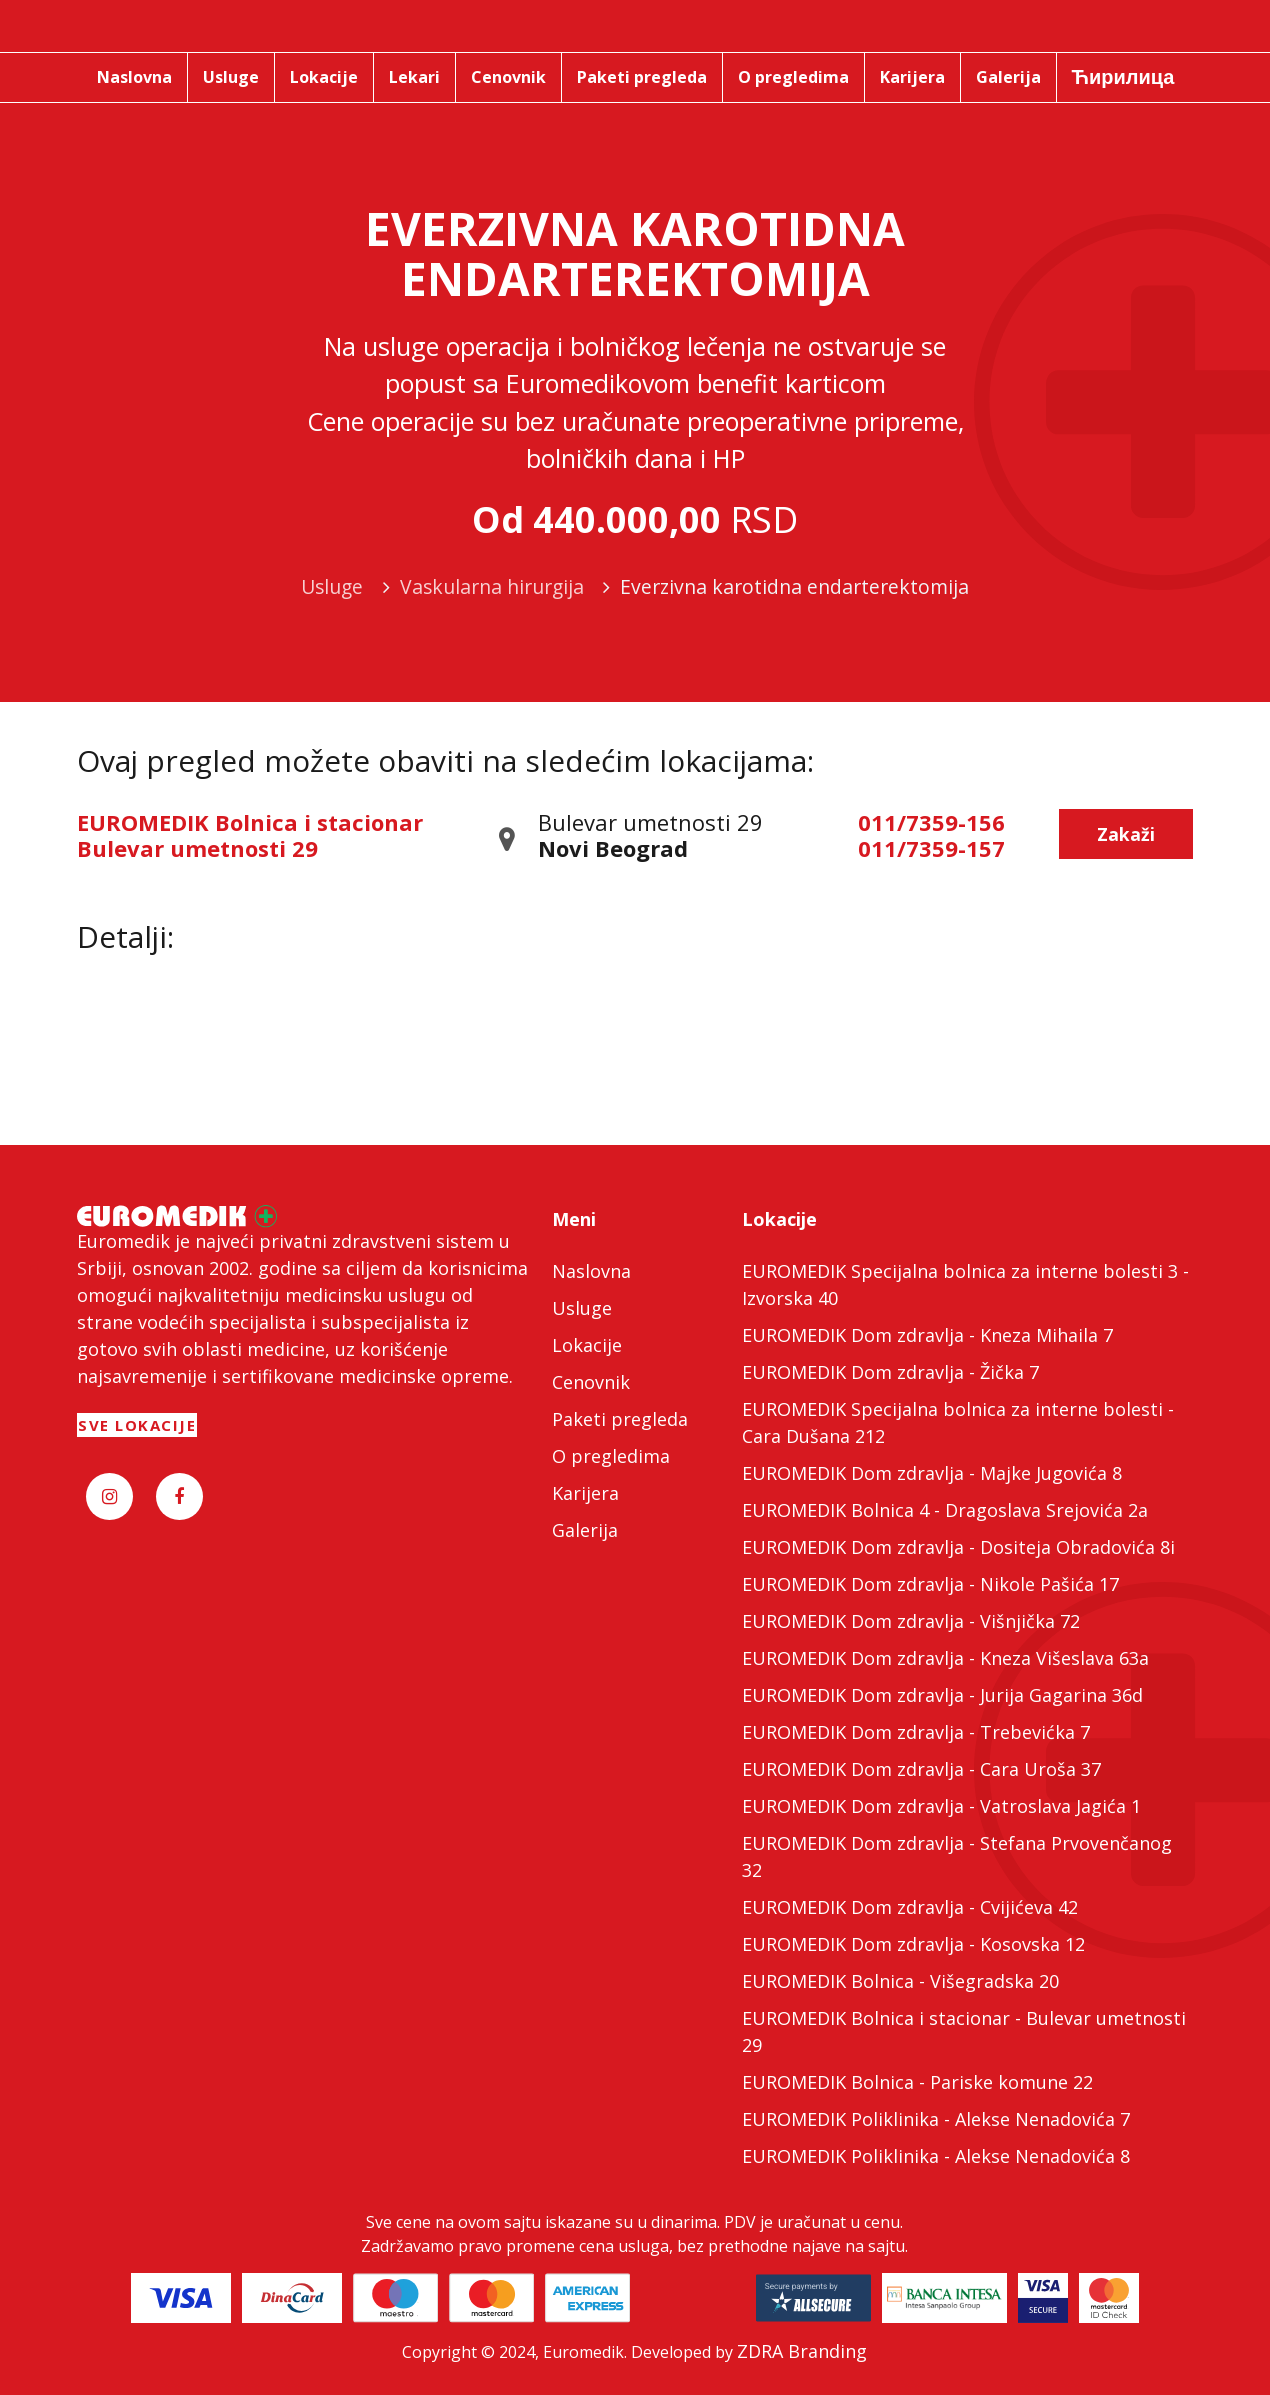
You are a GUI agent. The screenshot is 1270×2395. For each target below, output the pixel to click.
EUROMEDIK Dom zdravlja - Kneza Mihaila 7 (927, 1335)
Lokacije (587, 1345)
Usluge (582, 1308)
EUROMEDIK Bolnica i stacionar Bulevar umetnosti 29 (250, 835)
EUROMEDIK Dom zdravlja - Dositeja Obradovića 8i (958, 1547)
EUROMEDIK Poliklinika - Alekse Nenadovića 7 (936, 2119)
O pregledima (611, 1456)
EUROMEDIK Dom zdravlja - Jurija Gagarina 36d (942, 1695)
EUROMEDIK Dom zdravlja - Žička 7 (890, 1372)
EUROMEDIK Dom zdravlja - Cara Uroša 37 (921, 1769)
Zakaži (1126, 834)
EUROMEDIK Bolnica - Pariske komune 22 (917, 2082)
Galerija (585, 1530)
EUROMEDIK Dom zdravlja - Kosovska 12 (913, 1944)
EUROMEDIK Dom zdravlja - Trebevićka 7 (916, 1732)
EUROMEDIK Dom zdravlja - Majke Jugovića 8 (932, 1473)
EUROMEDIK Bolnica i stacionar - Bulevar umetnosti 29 (964, 2031)
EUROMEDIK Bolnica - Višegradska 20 (900, 1981)
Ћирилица (1123, 76)
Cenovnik (591, 1382)
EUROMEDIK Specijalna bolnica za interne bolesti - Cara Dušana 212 (958, 1422)
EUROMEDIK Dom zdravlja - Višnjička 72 (911, 1621)
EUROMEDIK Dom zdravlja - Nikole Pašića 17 (930, 1584)
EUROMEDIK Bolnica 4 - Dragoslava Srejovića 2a (945, 1510)
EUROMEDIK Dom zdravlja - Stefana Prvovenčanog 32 (957, 1856)
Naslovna (591, 1271)
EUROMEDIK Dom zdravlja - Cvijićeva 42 (910, 1907)
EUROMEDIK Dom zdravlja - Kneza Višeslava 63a (945, 1658)
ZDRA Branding (802, 2351)
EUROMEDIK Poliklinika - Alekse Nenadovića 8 (936, 2156)
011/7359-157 (931, 848)
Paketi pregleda (620, 1419)
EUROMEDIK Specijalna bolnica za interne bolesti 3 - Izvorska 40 (965, 1284)
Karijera (585, 1493)
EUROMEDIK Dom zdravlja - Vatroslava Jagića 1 (941, 1806)
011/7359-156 (931, 822)
